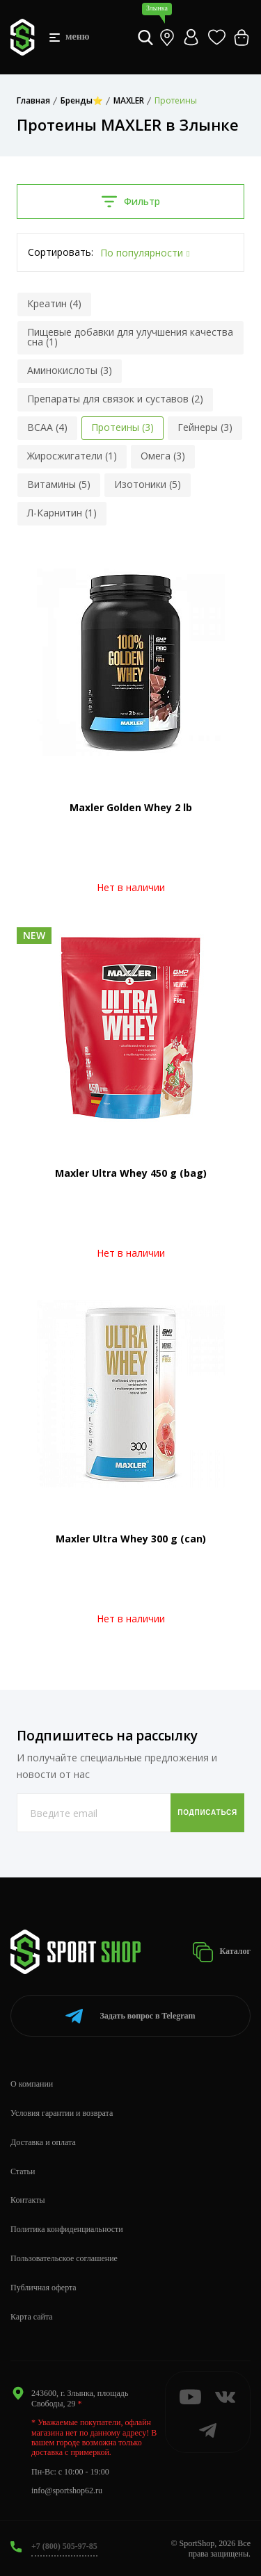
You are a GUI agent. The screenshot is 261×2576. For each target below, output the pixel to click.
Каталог (221, 1952)
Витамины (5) (58, 484)
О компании (31, 2084)
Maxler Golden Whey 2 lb (131, 807)
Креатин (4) (54, 303)
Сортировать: (60, 252)
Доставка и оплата (43, 2142)
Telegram (130, 2016)
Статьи (22, 2171)
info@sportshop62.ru (66, 2490)
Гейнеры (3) (204, 427)
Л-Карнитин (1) (62, 512)
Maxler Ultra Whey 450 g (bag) (131, 1173)
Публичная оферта (43, 2287)
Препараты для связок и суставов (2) (115, 398)
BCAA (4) (47, 427)
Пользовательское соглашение (64, 2258)
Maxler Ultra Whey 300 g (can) (131, 1538)
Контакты (27, 2200)
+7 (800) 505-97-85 (64, 2546)
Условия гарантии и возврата (61, 2113)
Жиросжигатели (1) (72, 455)
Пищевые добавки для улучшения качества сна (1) (130, 336)
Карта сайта (31, 2317)
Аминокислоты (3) (69, 370)
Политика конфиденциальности (66, 2229)
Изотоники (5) (147, 484)
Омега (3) (163, 455)
